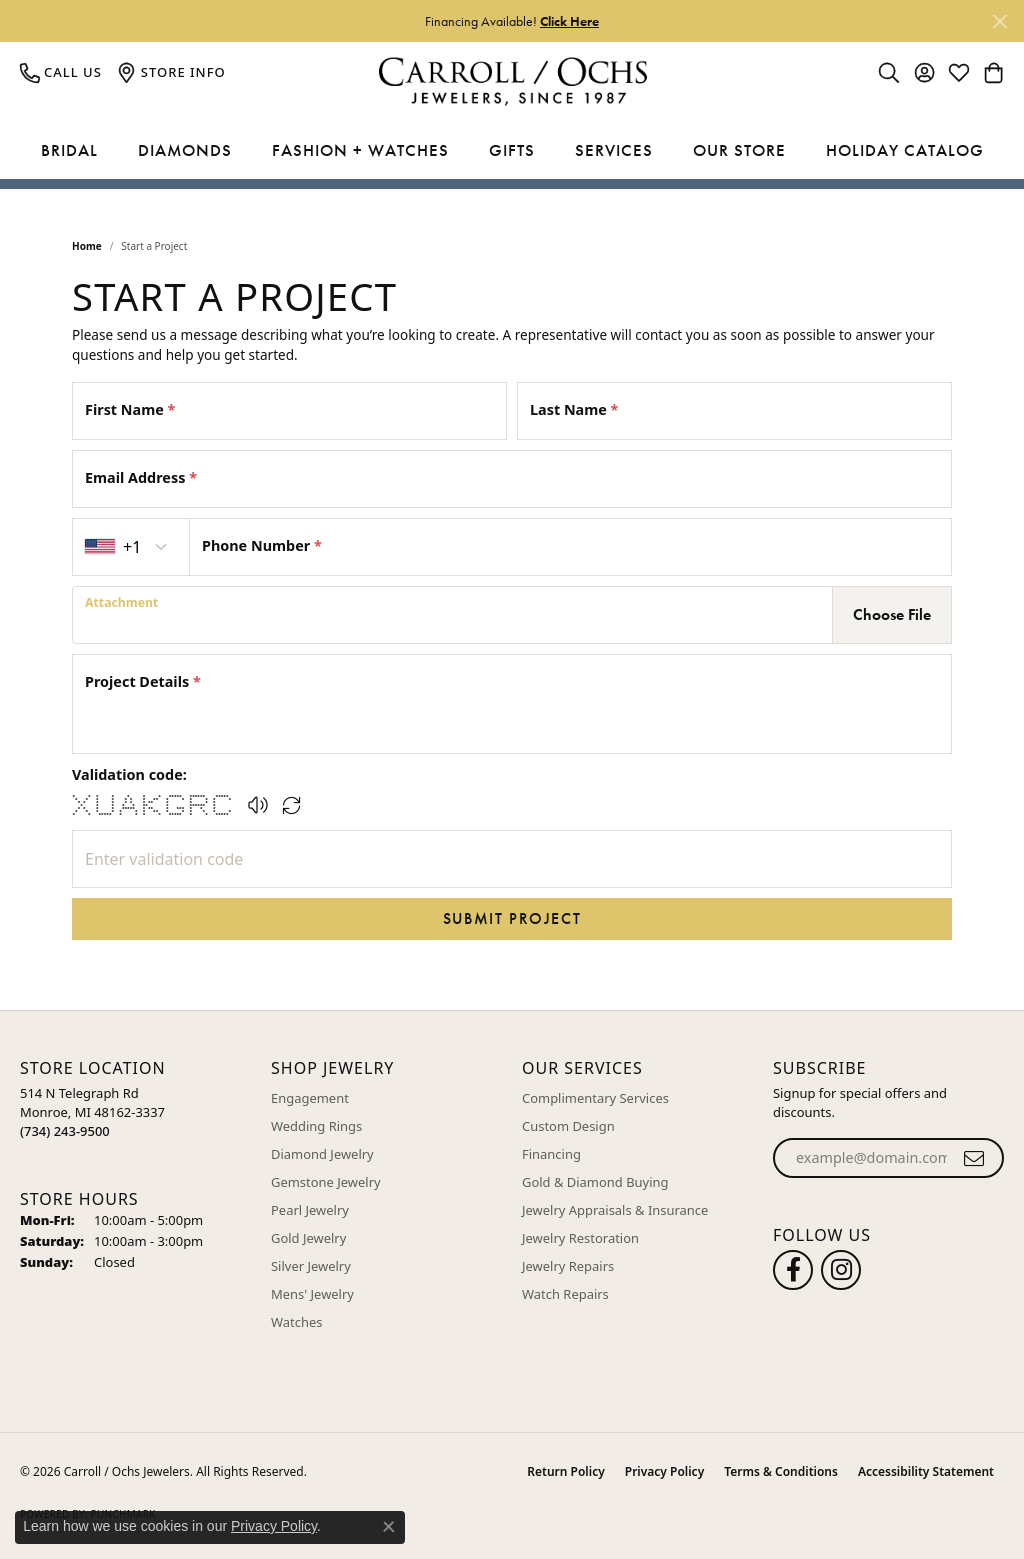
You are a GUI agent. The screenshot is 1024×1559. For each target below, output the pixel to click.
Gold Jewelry (308, 1238)
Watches (296, 1322)
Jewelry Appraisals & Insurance (615, 1210)
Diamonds (185, 150)
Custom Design (568, 1126)
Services (614, 150)
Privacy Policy (664, 1471)
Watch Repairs (565, 1294)
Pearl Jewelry (310, 1210)
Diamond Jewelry (322, 1154)
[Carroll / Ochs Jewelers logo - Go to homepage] (512, 81)
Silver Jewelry (311, 1266)
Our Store (739, 150)
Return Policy (565, 1471)
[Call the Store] (65, 1131)
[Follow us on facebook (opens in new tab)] (793, 1270)
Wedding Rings (316, 1126)
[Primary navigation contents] (512, 151)
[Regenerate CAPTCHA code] (292, 805)
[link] (61, 72)
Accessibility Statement (926, 1471)
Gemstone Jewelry (326, 1182)
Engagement (310, 1098)
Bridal (69, 150)
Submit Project (512, 918)
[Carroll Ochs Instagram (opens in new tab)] (841, 1270)
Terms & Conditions (781, 1471)
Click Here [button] (569, 21)
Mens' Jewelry (312, 1294)
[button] (889, 72)
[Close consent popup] (389, 1527)
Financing (551, 1154)
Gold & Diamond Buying (595, 1182)
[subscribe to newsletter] (974, 1158)
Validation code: (129, 774)
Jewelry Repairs (568, 1266)
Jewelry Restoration (580, 1238)
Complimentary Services (595, 1098)
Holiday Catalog (905, 150)
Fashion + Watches (360, 150)
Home (87, 246)
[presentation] (452, 615)
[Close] (999, 21)
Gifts (512, 150)
